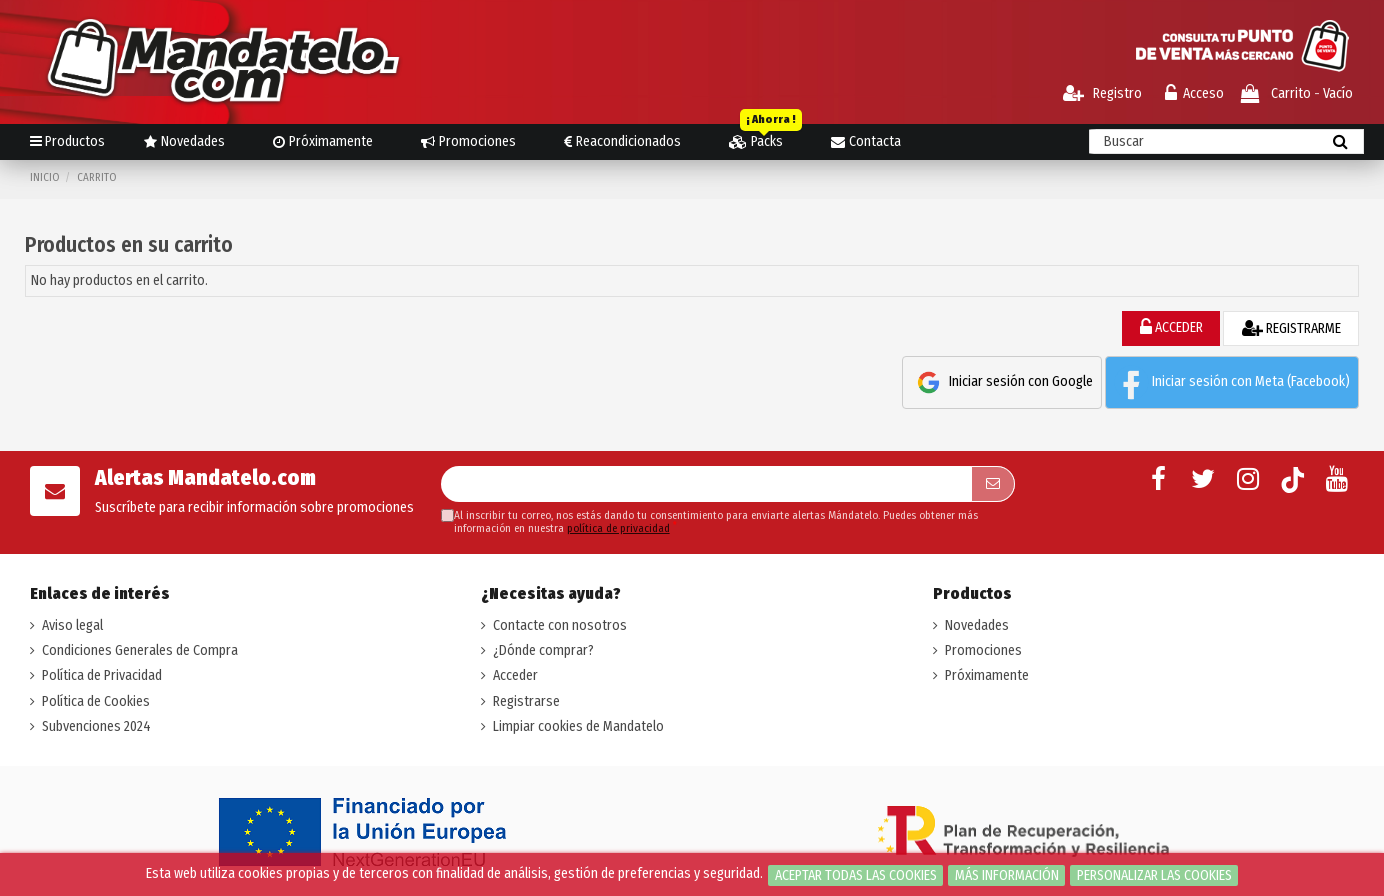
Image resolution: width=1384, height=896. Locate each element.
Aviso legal (72, 625)
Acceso (1194, 93)
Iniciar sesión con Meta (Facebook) (1232, 382)
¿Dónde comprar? (543, 650)
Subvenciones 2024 (96, 726)
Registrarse (526, 701)
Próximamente (987, 675)
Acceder (515, 675)
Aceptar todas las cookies (856, 875)
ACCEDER (1171, 327)
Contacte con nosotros (560, 625)
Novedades (977, 625)
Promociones (983, 650)
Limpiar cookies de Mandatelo (578, 726)
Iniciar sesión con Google (1002, 382)
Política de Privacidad (102, 675)
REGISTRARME (1291, 328)
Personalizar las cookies (1154, 875)
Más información (1007, 875)
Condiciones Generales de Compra (140, 650)
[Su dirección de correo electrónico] (706, 484)
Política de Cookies (96, 701)
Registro (1102, 93)
